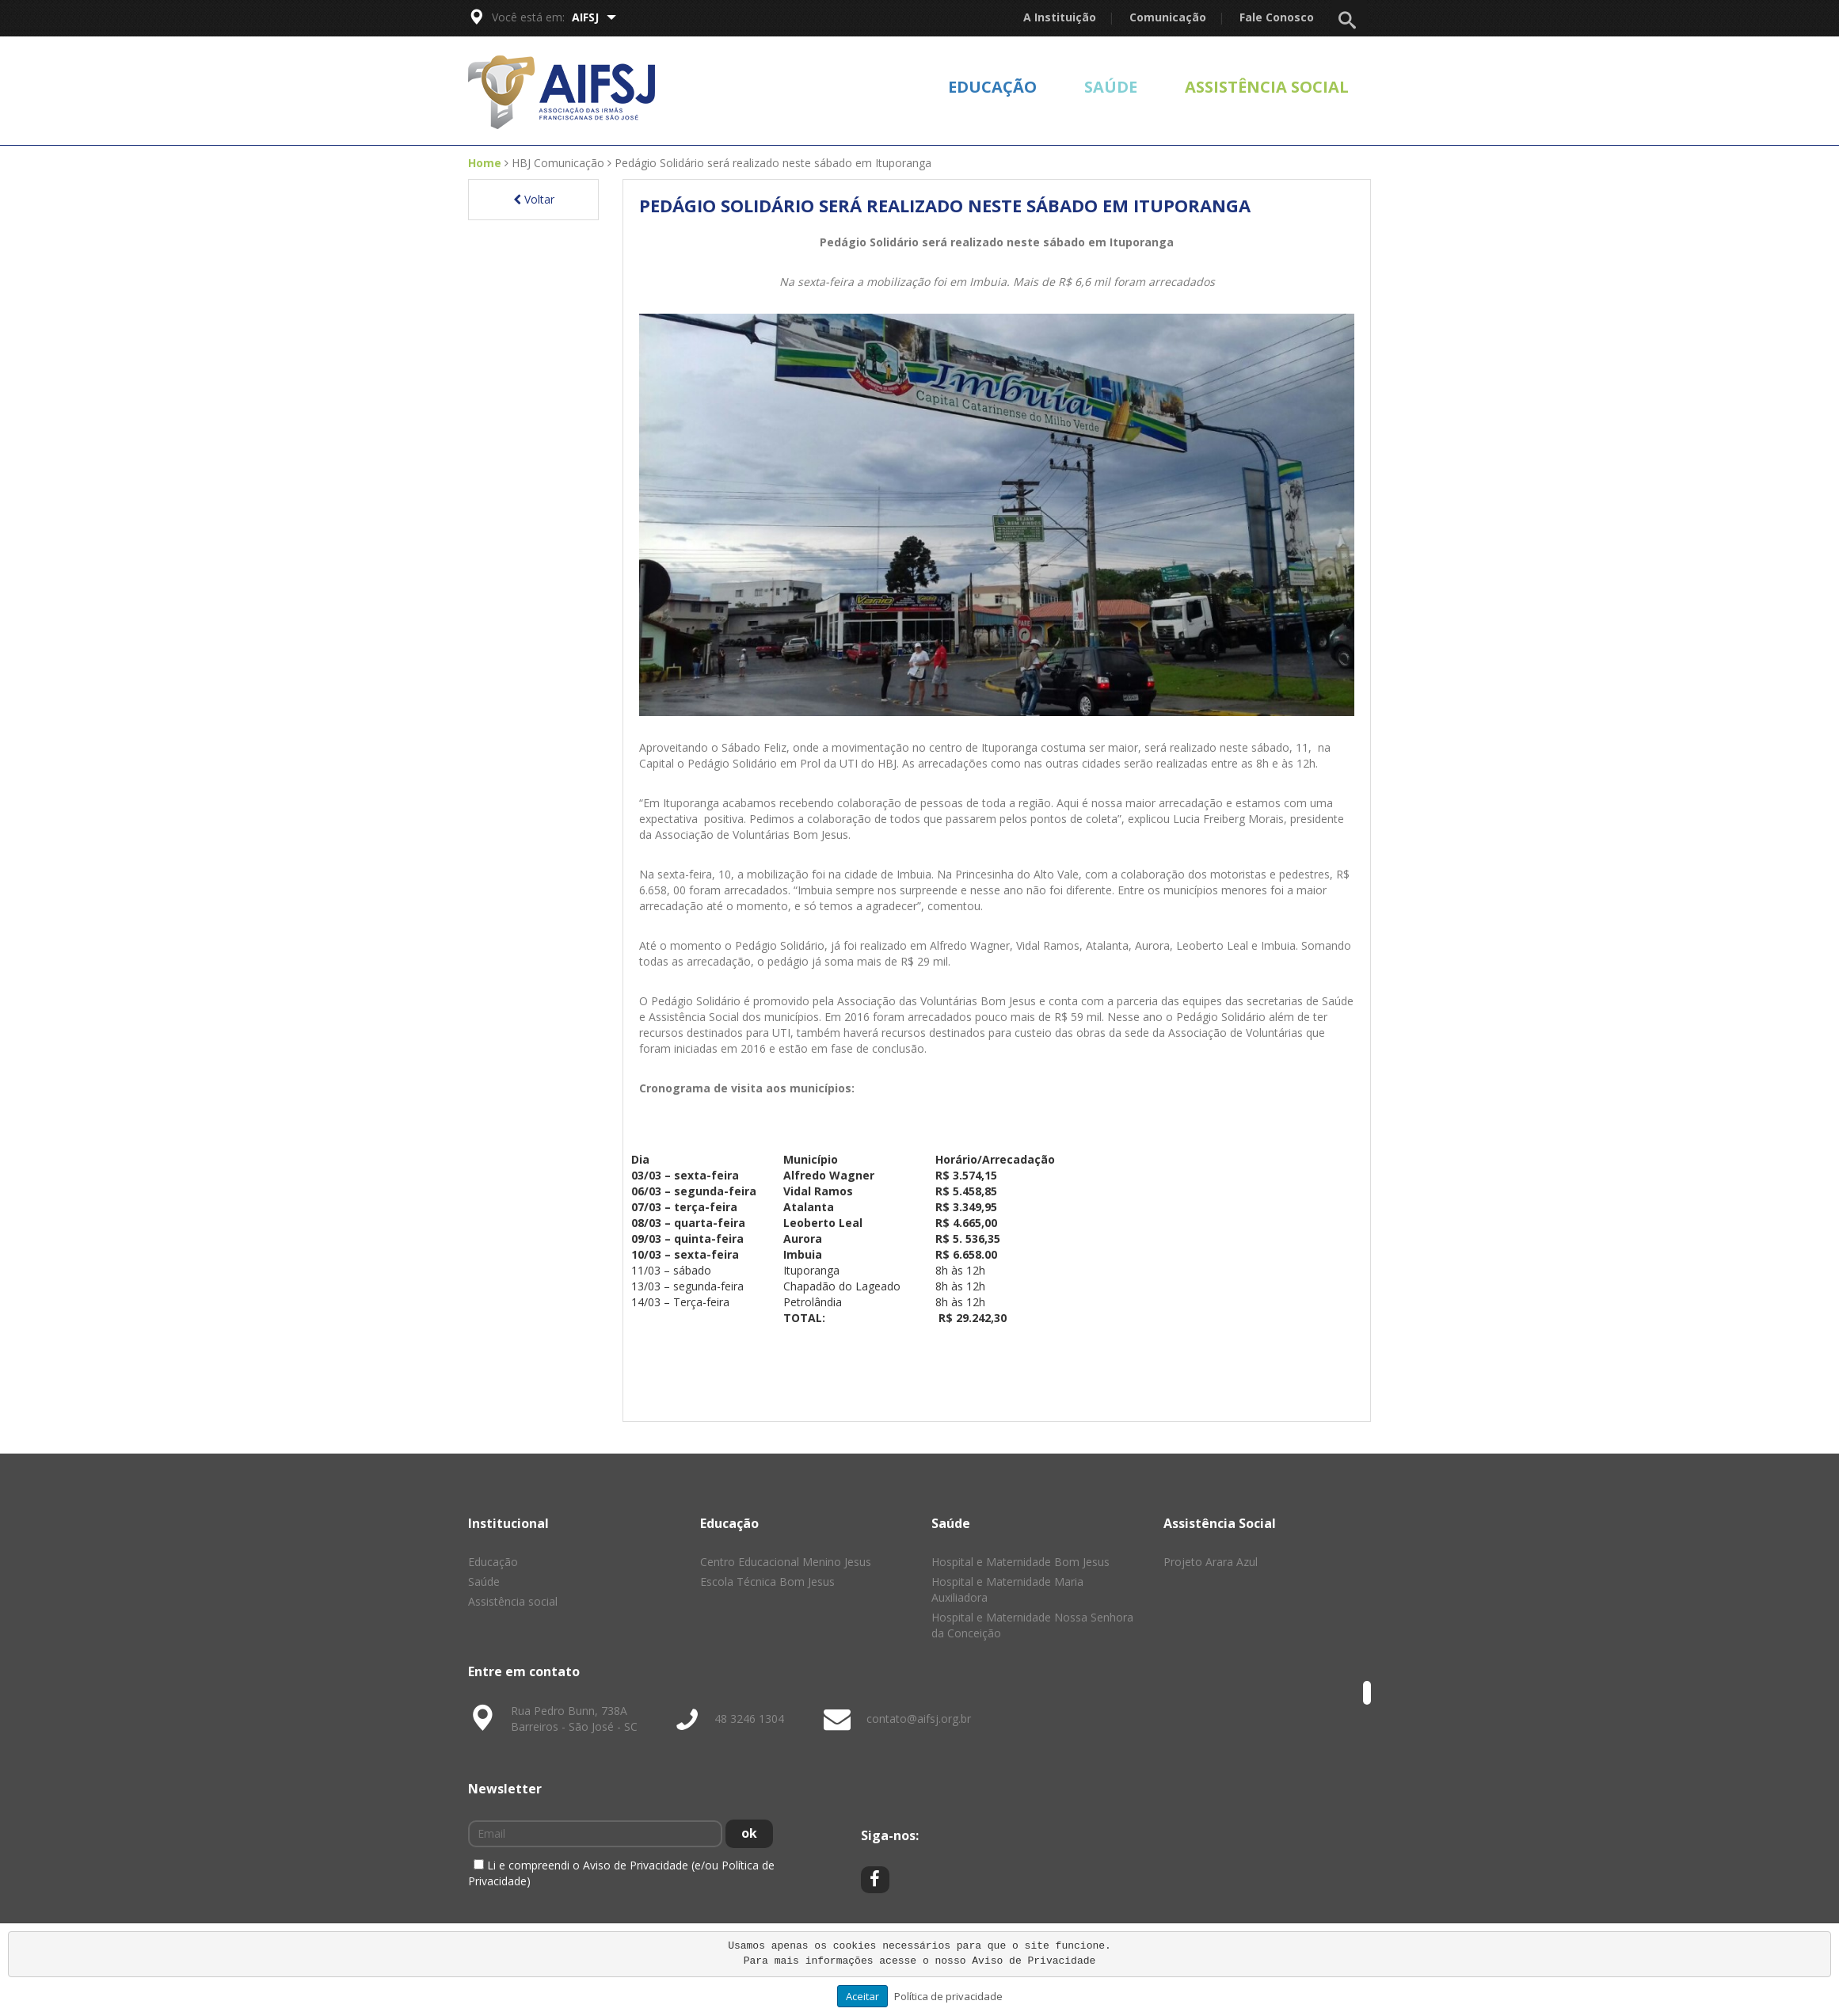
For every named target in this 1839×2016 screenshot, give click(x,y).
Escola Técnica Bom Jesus (767, 1581)
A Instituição (1059, 17)
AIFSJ (594, 17)
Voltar (533, 199)
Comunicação (1167, 17)
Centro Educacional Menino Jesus (785, 1561)
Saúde (1110, 86)
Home (484, 162)
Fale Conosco (1276, 17)
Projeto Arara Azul (1210, 1561)
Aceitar (862, 1996)
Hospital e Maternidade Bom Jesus (1020, 1561)
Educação (992, 86)
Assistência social (1267, 86)
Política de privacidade (948, 1996)
